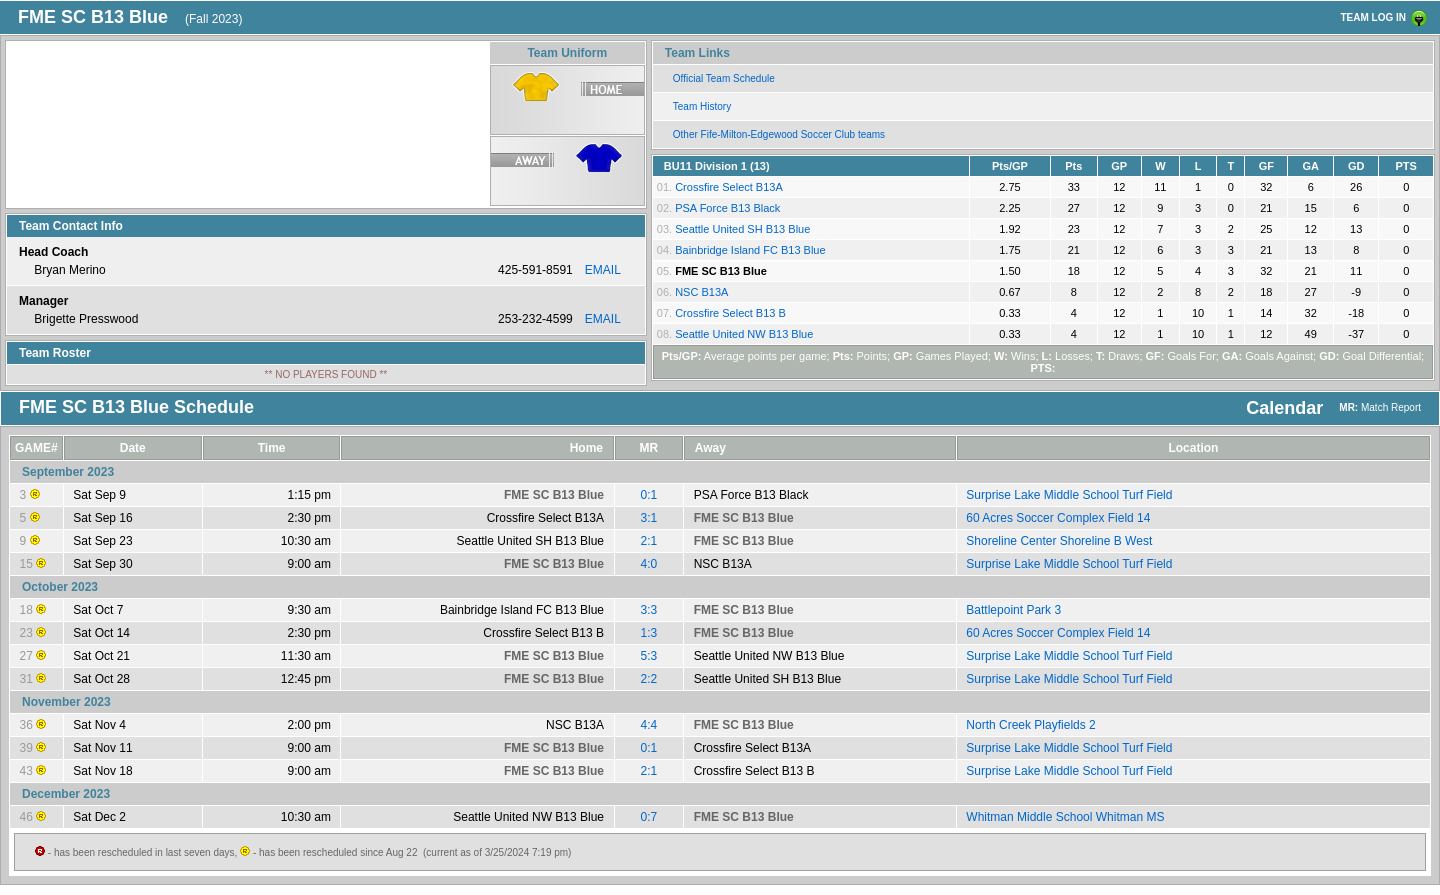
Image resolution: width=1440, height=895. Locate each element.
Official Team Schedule (724, 78)
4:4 (649, 725)
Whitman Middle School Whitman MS (1065, 817)
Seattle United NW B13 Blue (744, 334)
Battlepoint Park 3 (1013, 610)
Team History (702, 106)
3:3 (649, 610)
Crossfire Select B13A (729, 187)
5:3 (649, 656)
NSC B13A (701, 292)
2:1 (649, 541)
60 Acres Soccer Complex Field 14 (1058, 518)
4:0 (649, 564)
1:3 (649, 633)
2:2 (649, 679)
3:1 (649, 518)
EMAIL (603, 270)
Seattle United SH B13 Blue (742, 229)
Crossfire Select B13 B (730, 313)
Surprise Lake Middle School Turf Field (1069, 495)
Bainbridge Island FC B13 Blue (750, 250)
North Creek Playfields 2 (1030, 725)
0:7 (649, 817)
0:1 (649, 495)
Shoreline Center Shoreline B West (1059, 541)
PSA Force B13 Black (727, 208)
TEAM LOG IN (1373, 17)
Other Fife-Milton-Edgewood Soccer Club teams (779, 134)
